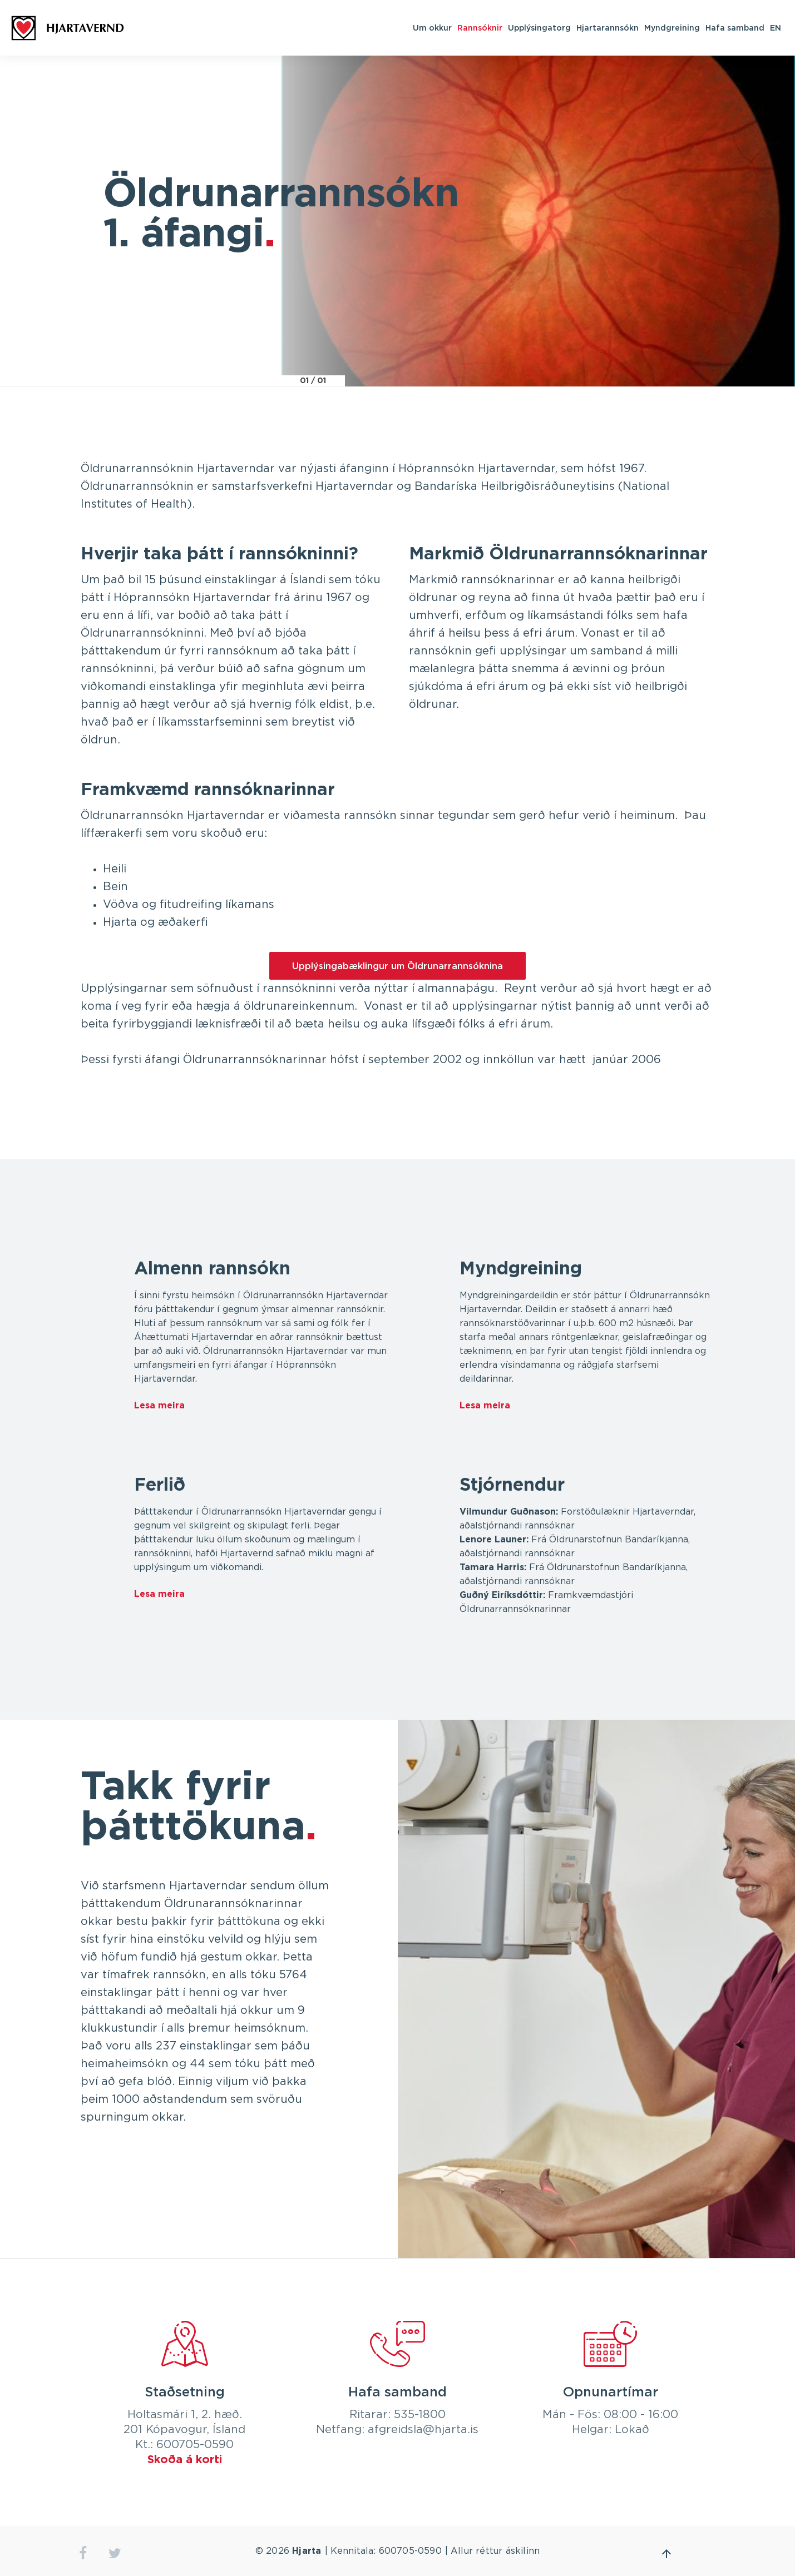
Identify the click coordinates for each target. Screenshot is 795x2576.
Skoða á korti (184, 2459)
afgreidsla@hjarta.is (423, 2429)
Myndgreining (672, 27)
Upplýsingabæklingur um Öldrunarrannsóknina (397, 966)
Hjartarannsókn (607, 27)
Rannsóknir (479, 27)
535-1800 (420, 2414)
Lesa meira (159, 1405)
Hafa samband (734, 27)
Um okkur (432, 27)
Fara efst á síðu (666, 2553)
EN (775, 27)
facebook (83, 2553)
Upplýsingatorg (539, 27)
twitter (115, 2553)
